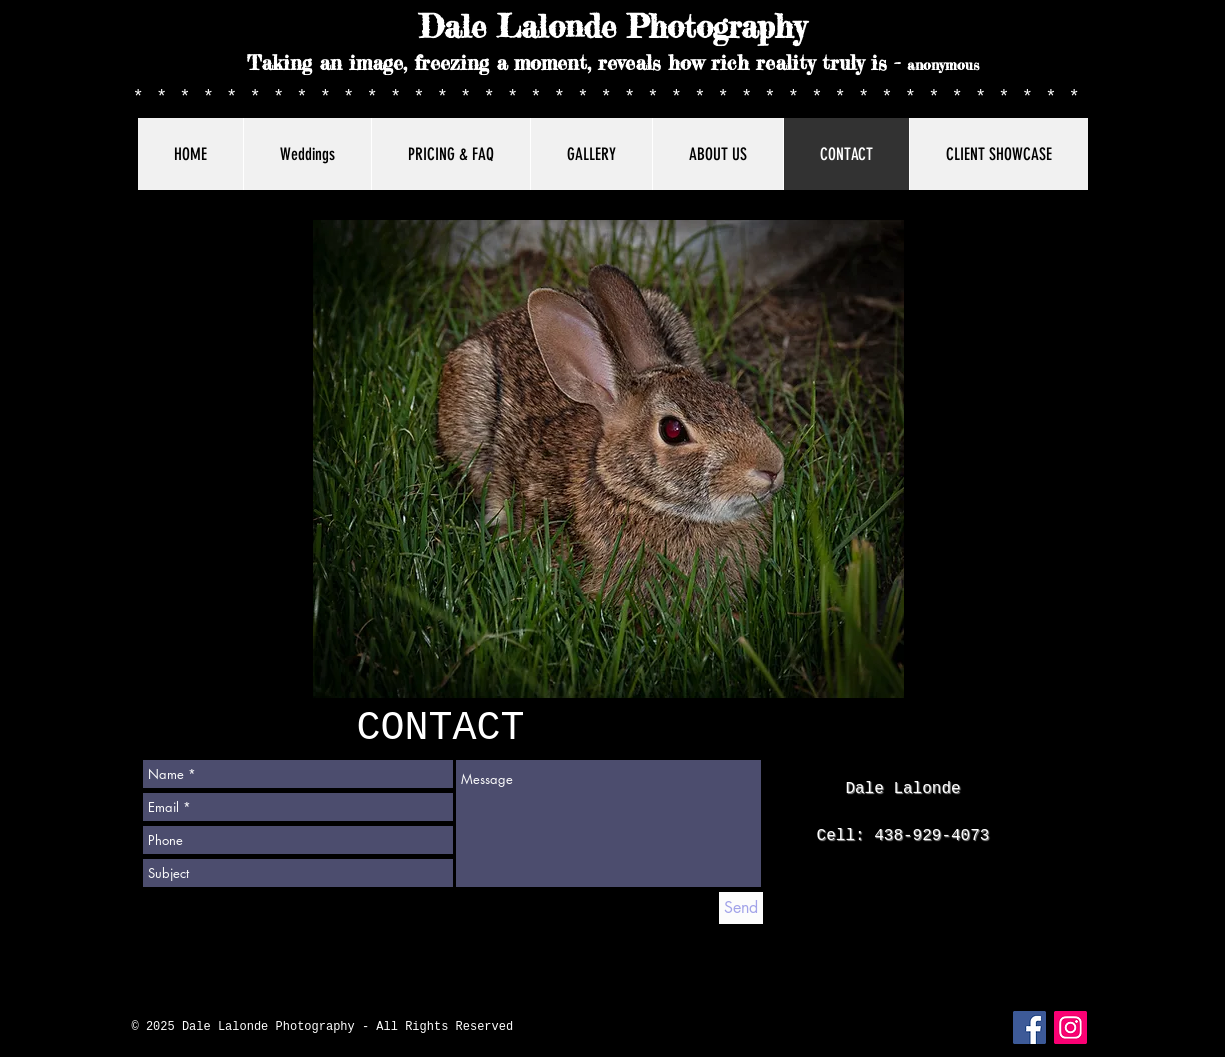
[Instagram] (1070, 1027)
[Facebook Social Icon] (1029, 1027)
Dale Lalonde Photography (612, 27)
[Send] (741, 908)
